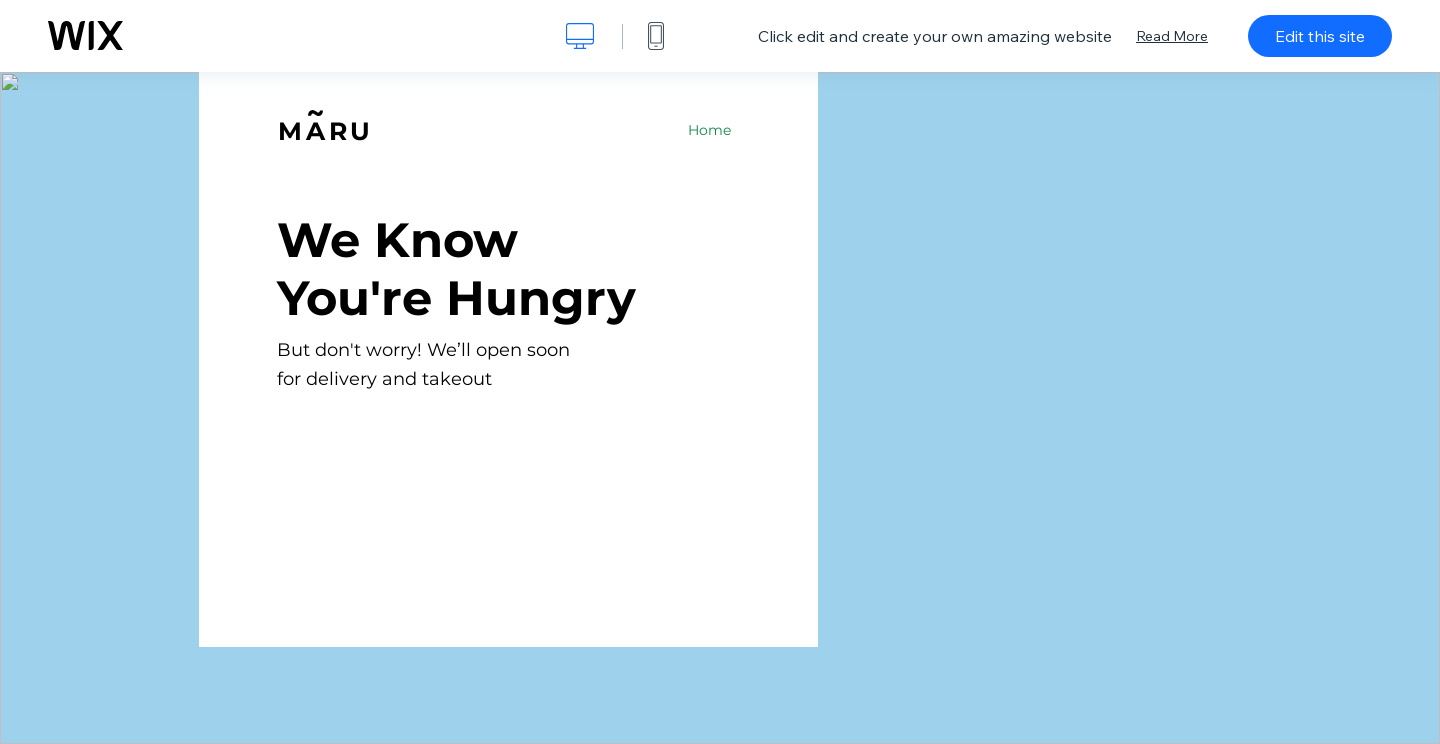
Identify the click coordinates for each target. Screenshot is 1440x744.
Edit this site (1320, 36)
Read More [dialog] (1172, 36)
